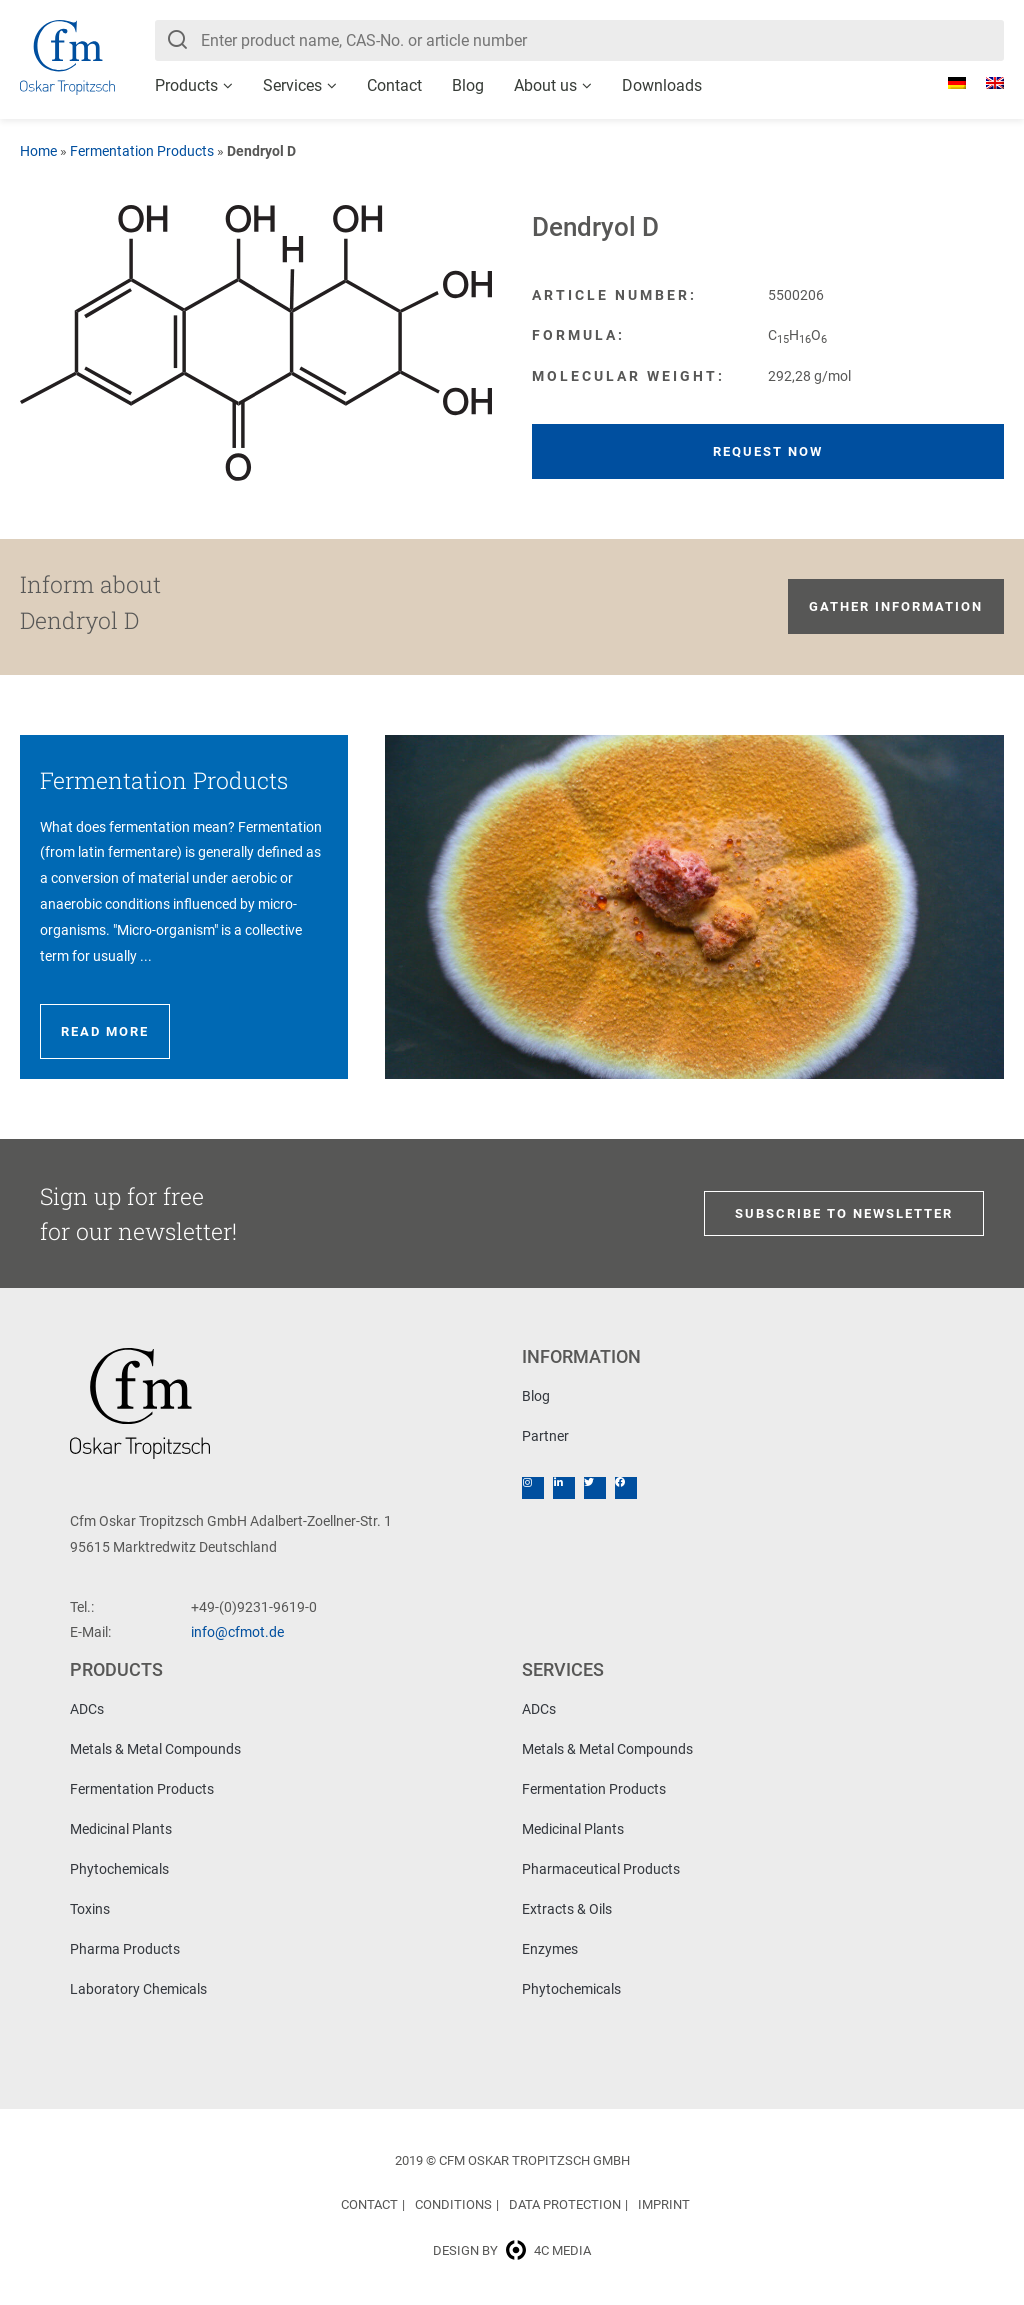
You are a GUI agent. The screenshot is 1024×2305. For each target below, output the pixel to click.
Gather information (896, 606)
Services (292, 85)
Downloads (662, 85)
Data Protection (565, 2204)
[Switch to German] (947, 83)
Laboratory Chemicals (138, 1989)
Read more (105, 1031)
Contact (394, 85)
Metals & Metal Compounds (155, 1749)
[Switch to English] (985, 83)
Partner (545, 1436)
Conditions (453, 2204)
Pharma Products (125, 1949)
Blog (468, 85)
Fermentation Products (142, 151)
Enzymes (550, 1949)
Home (38, 151)
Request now (768, 451)
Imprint (664, 2204)
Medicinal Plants (121, 1829)
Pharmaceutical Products (601, 1869)
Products (186, 85)
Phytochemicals (119, 1869)
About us (545, 85)
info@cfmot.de (237, 1632)
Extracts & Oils (567, 1909)
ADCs (87, 1709)
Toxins (90, 1909)
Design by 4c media (512, 2250)
